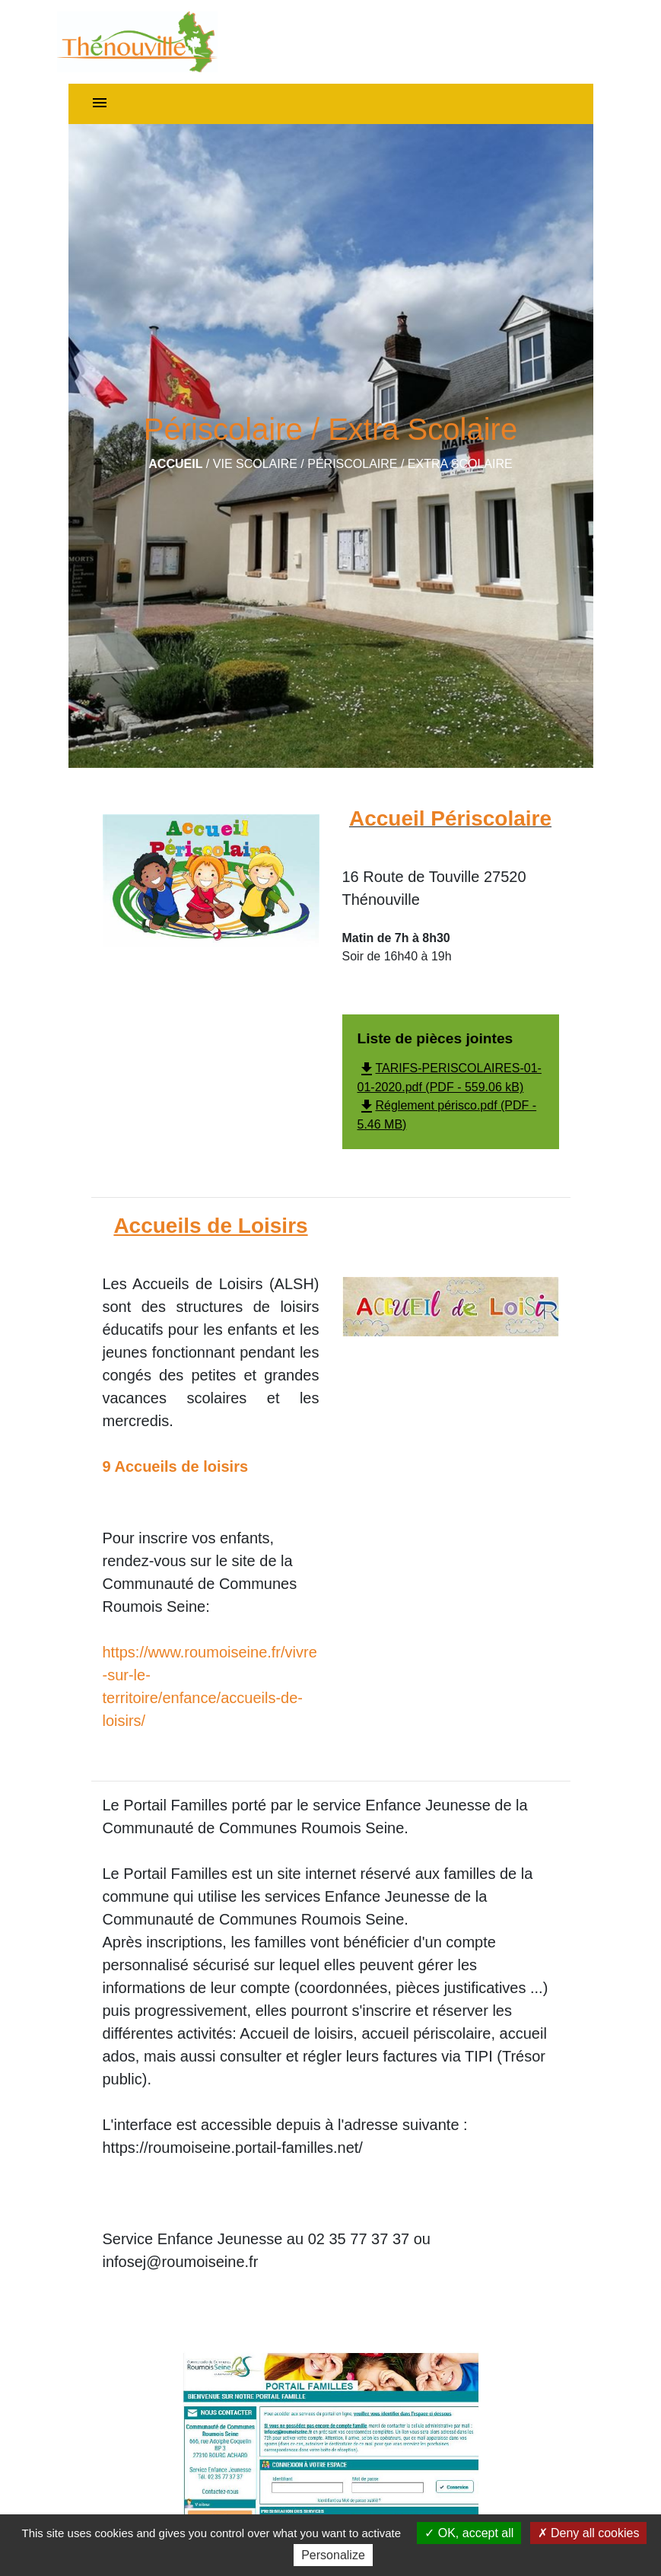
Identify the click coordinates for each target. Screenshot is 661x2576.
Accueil (175, 463)
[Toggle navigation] (100, 104)
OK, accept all (468, 2533)
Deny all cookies (589, 2533)
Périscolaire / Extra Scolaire (409, 463)
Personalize (333, 2555)
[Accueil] (137, 42)
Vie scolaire (255, 463)
